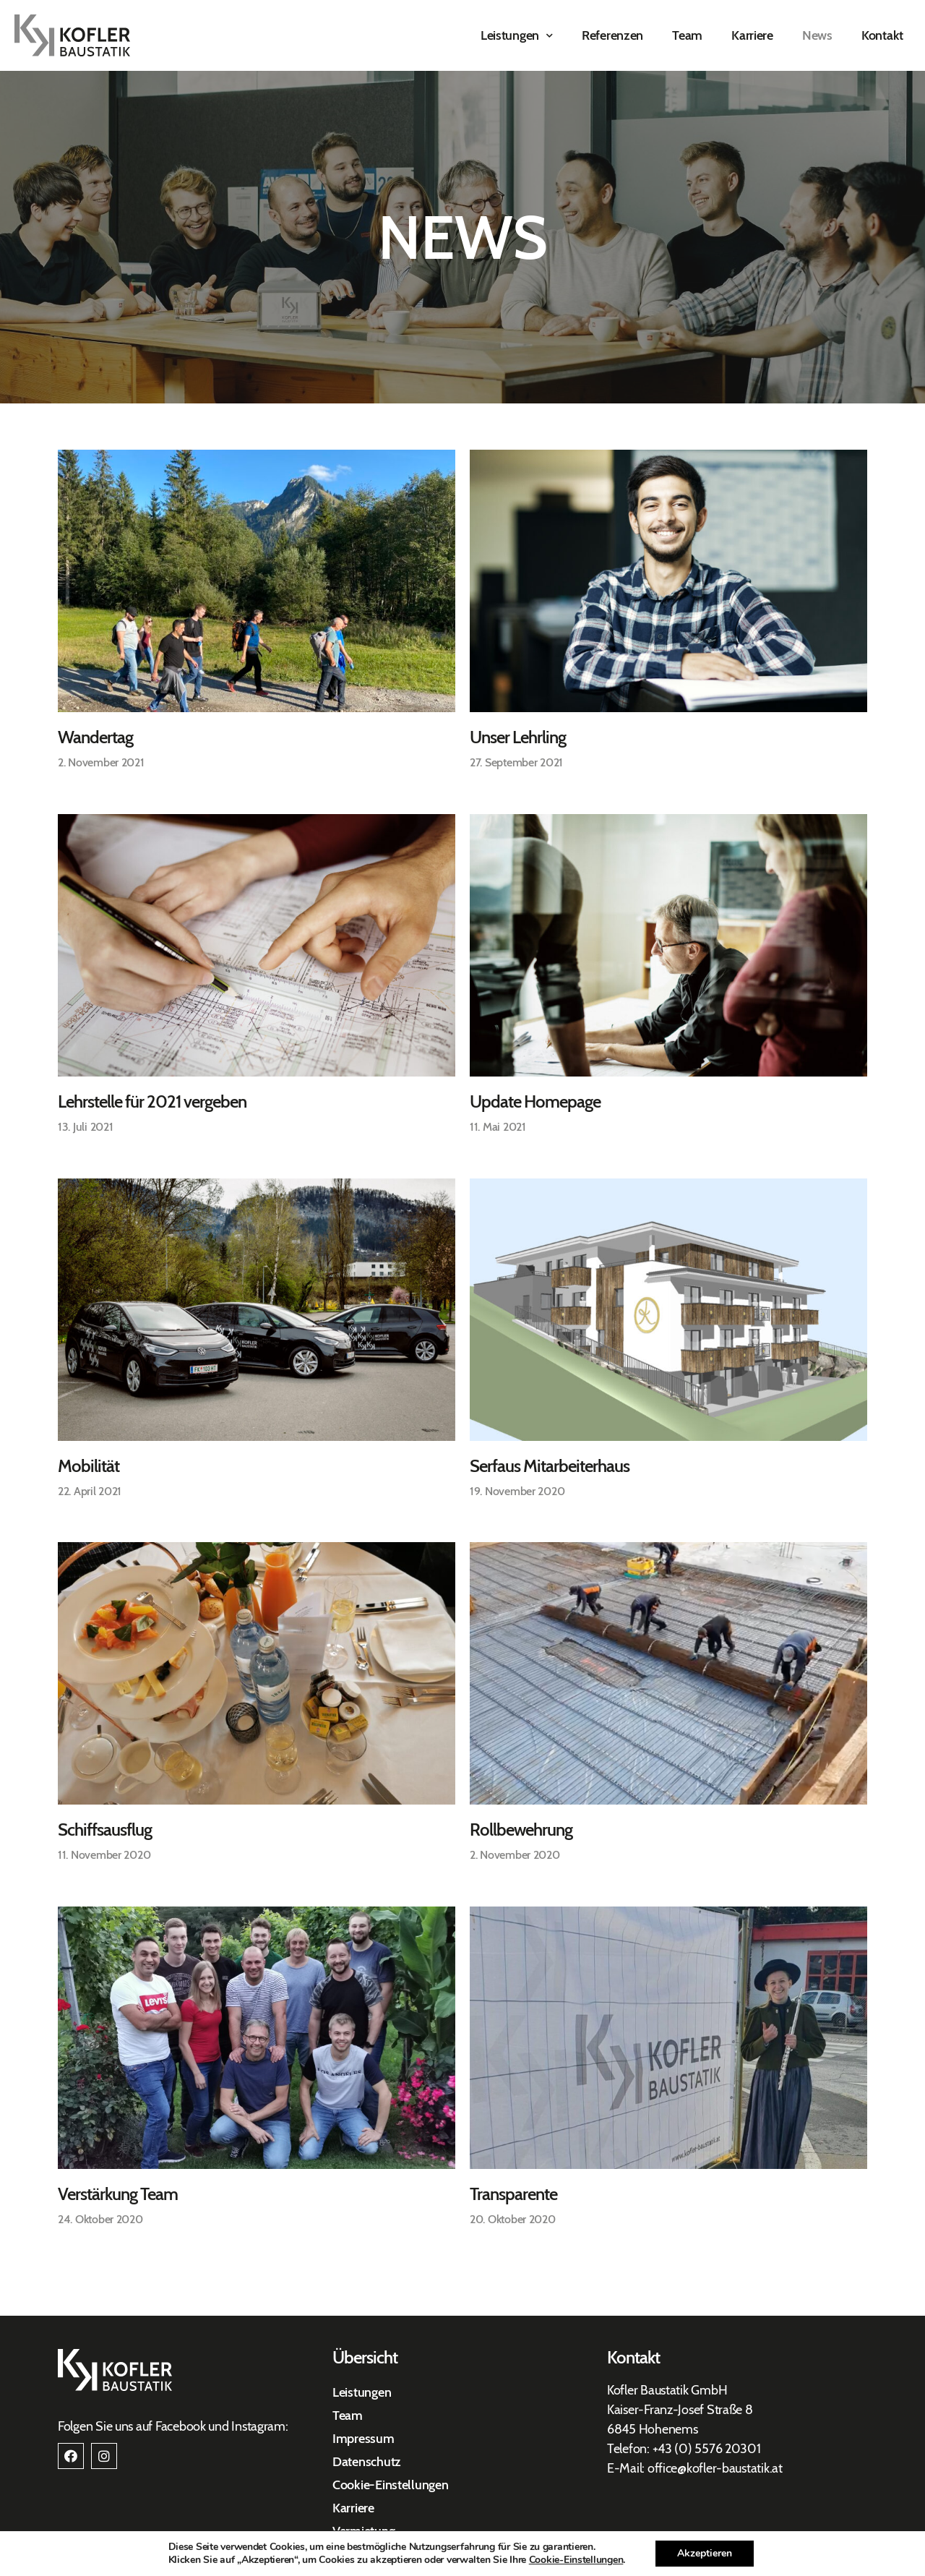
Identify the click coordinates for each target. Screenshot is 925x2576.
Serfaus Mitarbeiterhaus (549, 1465)
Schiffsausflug (105, 1829)
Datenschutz (366, 2462)
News (817, 35)
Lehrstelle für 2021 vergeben (152, 1101)
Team (687, 35)
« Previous (86, 2235)
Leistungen (517, 36)
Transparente (513, 2193)
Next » (135, 2235)
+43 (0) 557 (684, 2449)
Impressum (363, 2439)
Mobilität (88, 1465)
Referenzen (612, 35)
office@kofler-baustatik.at (715, 2468)
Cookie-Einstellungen (390, 2485)
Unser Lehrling (518, 737)
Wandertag (95, 737)
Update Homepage (535, 1101)
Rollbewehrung (521, 1829)
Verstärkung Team (118, 2193)
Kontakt (882, 35)
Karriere (752, 35)
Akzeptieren (716, 2553)
